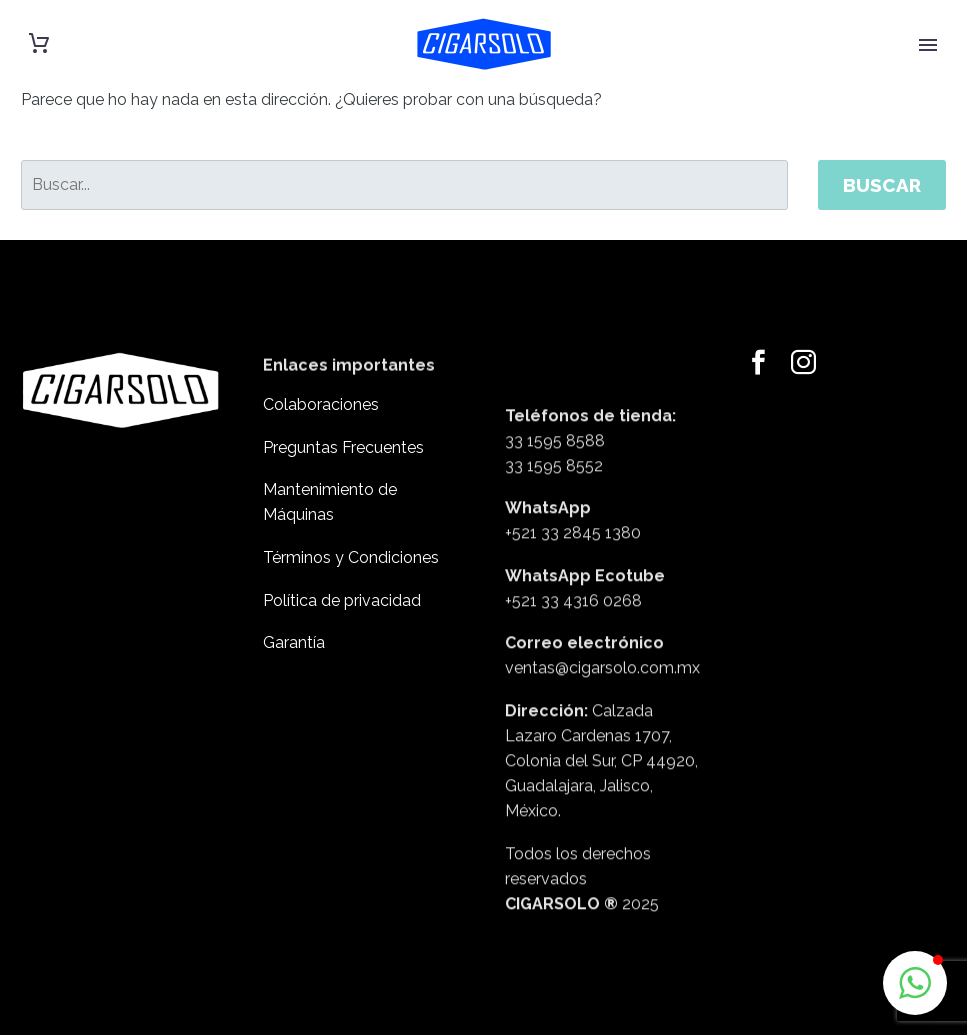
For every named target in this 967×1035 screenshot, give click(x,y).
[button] (915, 983)
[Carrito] (39, 43)
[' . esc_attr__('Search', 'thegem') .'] (404, 185)
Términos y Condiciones (351, 557)
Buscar (882, 185)
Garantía (294, 642)
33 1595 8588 (555, 516)
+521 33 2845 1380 (573, 609)
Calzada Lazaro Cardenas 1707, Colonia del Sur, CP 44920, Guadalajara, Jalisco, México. (601, 836)
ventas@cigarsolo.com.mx (602, 744)
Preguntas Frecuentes (343, 447)
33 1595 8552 (554, 541)
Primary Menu (928, 45)
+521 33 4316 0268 (573, 676)
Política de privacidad (342, 600)
